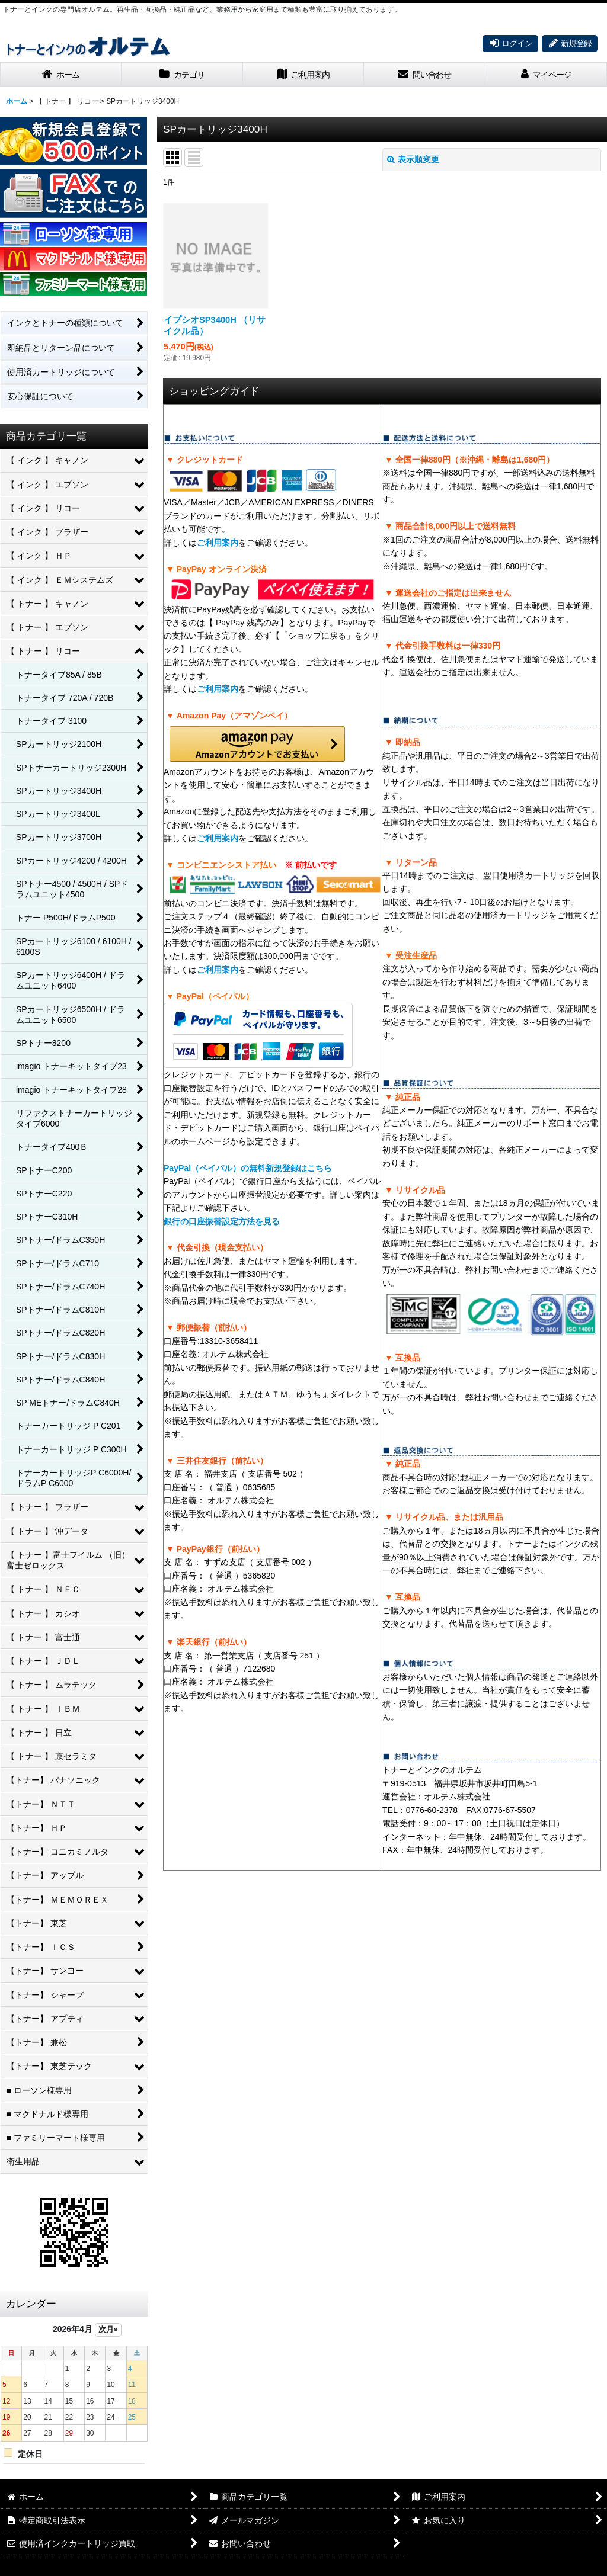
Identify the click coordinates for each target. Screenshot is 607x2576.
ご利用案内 (217, 542)
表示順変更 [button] (413, 159)
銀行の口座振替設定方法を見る (222, 1221)
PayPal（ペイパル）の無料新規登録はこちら (248, 1168)
